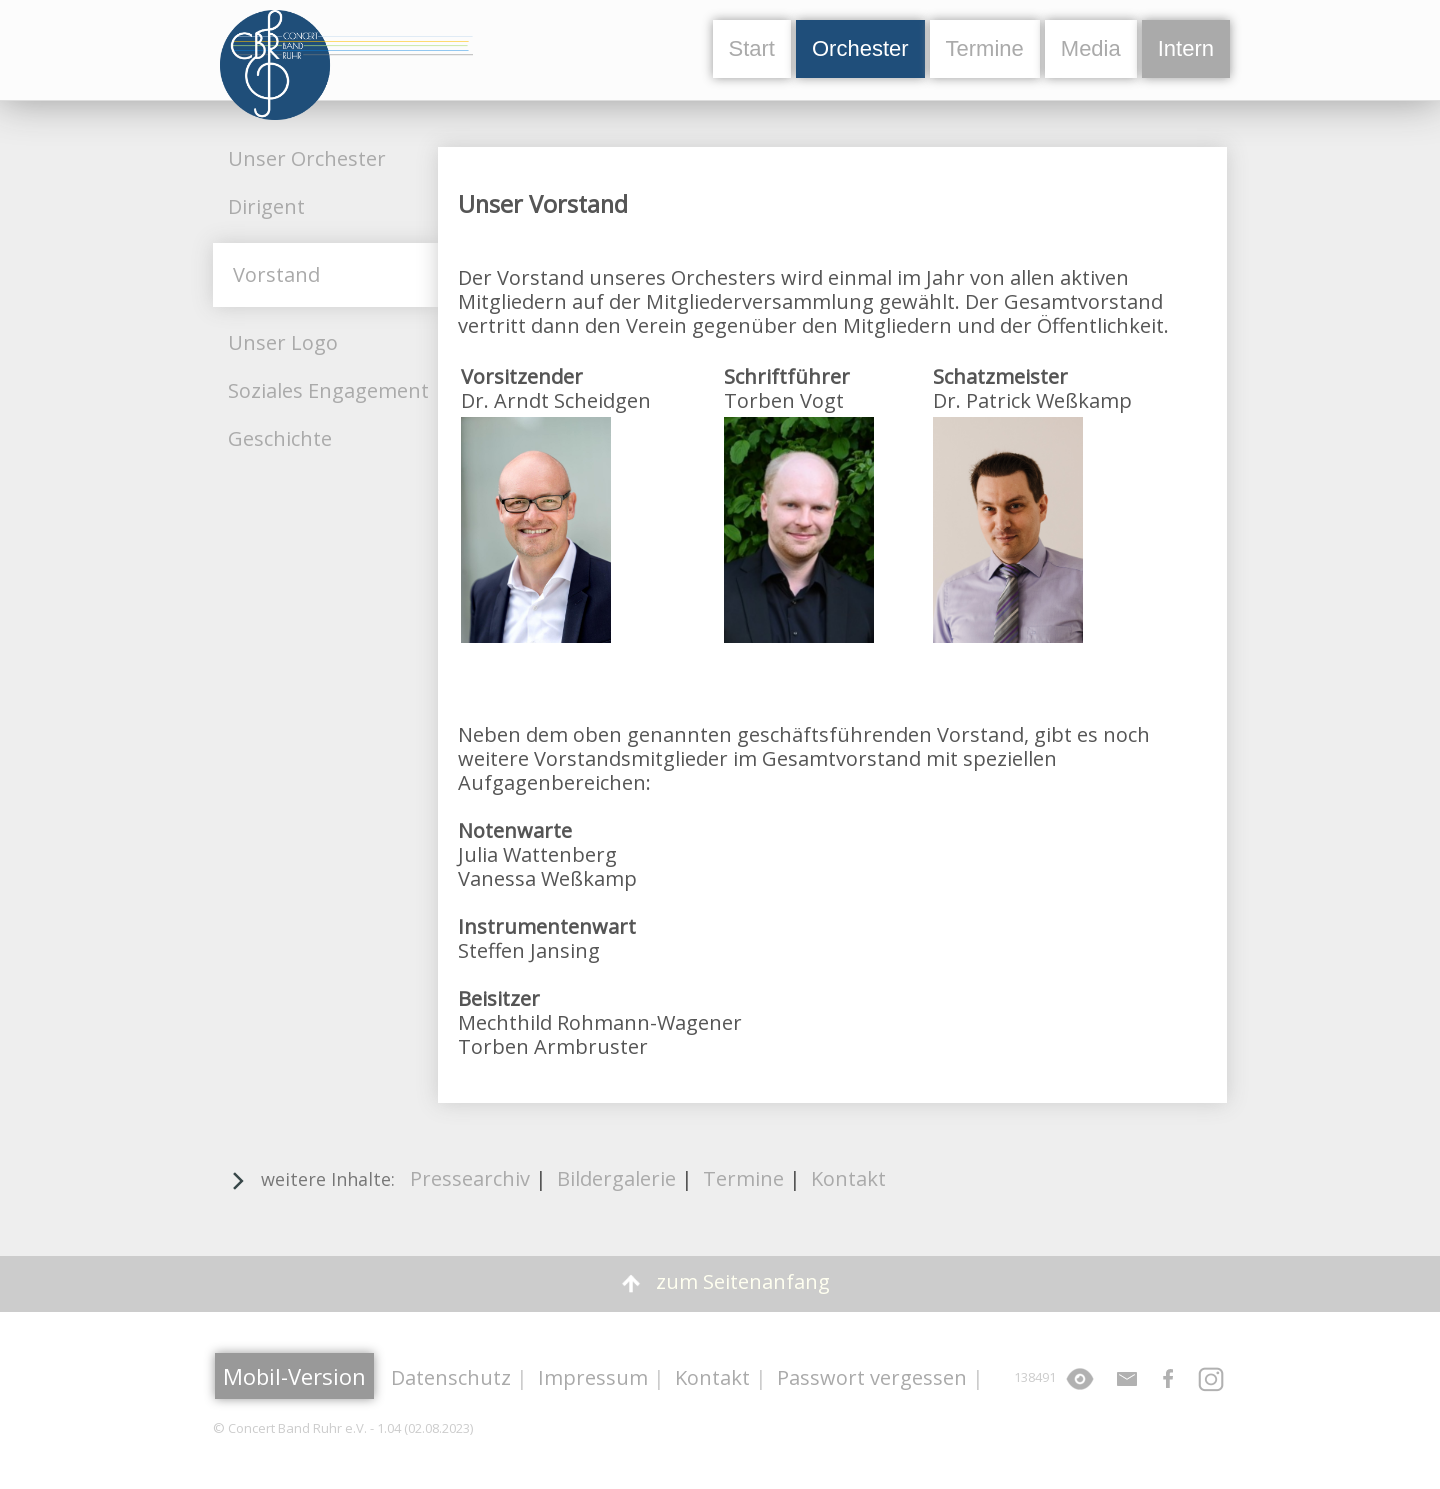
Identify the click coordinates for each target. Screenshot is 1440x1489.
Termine (985, 48)
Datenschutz (451, 1377)
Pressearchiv (470, 1178)
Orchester (860, 48)
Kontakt (848, 1178)
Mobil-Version (294, 1376)
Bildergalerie (616, 1178)
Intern (1186, 48)
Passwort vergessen (872, 1377)
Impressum (593, 1377)
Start (752, 48)
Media (1091, 48)
